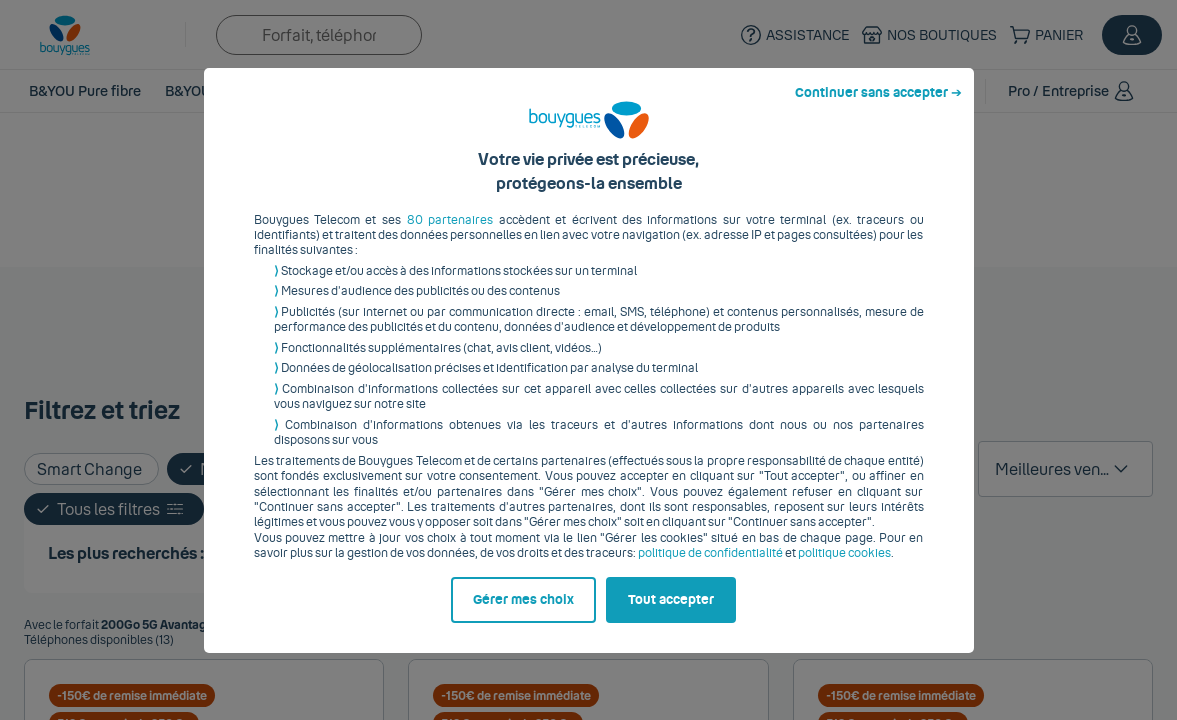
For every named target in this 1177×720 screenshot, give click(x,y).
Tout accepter (671, 615)
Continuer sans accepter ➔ (878, 108)
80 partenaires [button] (450, 235)
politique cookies (844, 569)
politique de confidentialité (710, 569)
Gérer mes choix (523, 615)
